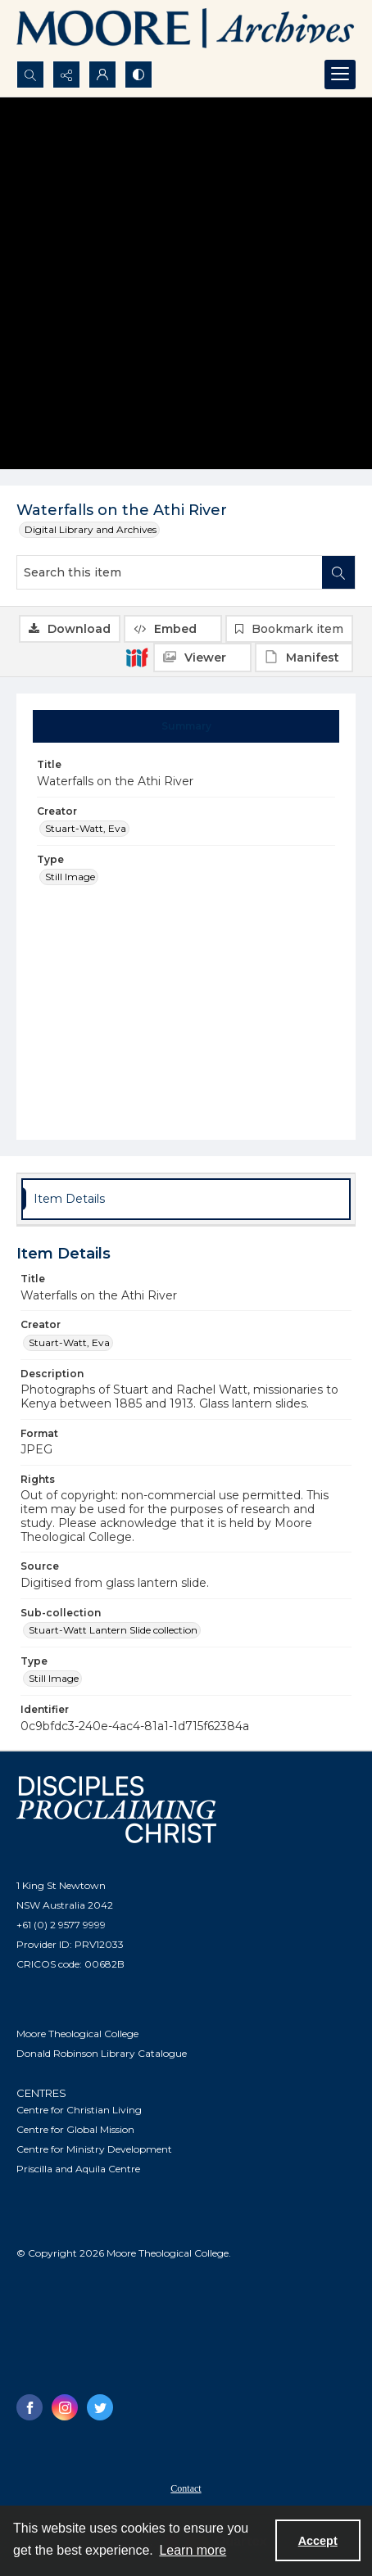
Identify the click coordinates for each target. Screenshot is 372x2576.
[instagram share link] (65, 2407)
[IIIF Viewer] (202, 657)
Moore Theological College (77, 2033)
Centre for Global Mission (75, 2129)
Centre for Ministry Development (94, 2149)
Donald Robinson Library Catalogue (101, 2053)
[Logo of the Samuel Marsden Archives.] (186, 30)
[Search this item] (169, 572)
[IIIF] (137, 657)
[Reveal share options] (66, 74)
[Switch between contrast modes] (138, 74)
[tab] (186, 726)
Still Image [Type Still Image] (70, 876)
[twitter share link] (100, 2407)
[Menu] (340, 74)
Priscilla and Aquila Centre (78, 2168)
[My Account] (102, 74)
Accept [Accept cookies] (318, 2540)
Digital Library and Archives (91, 529)
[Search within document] (338, 572)
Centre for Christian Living (79, 2110)
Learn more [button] (192, 2550)
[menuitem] (186, 2487)
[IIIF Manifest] (304, 657)
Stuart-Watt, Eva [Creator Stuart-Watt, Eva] (85, 828)
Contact (185, 2488)
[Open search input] (30, 74)
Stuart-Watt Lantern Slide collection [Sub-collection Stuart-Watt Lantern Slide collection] (113, 1630)
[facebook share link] (29, 2407)
